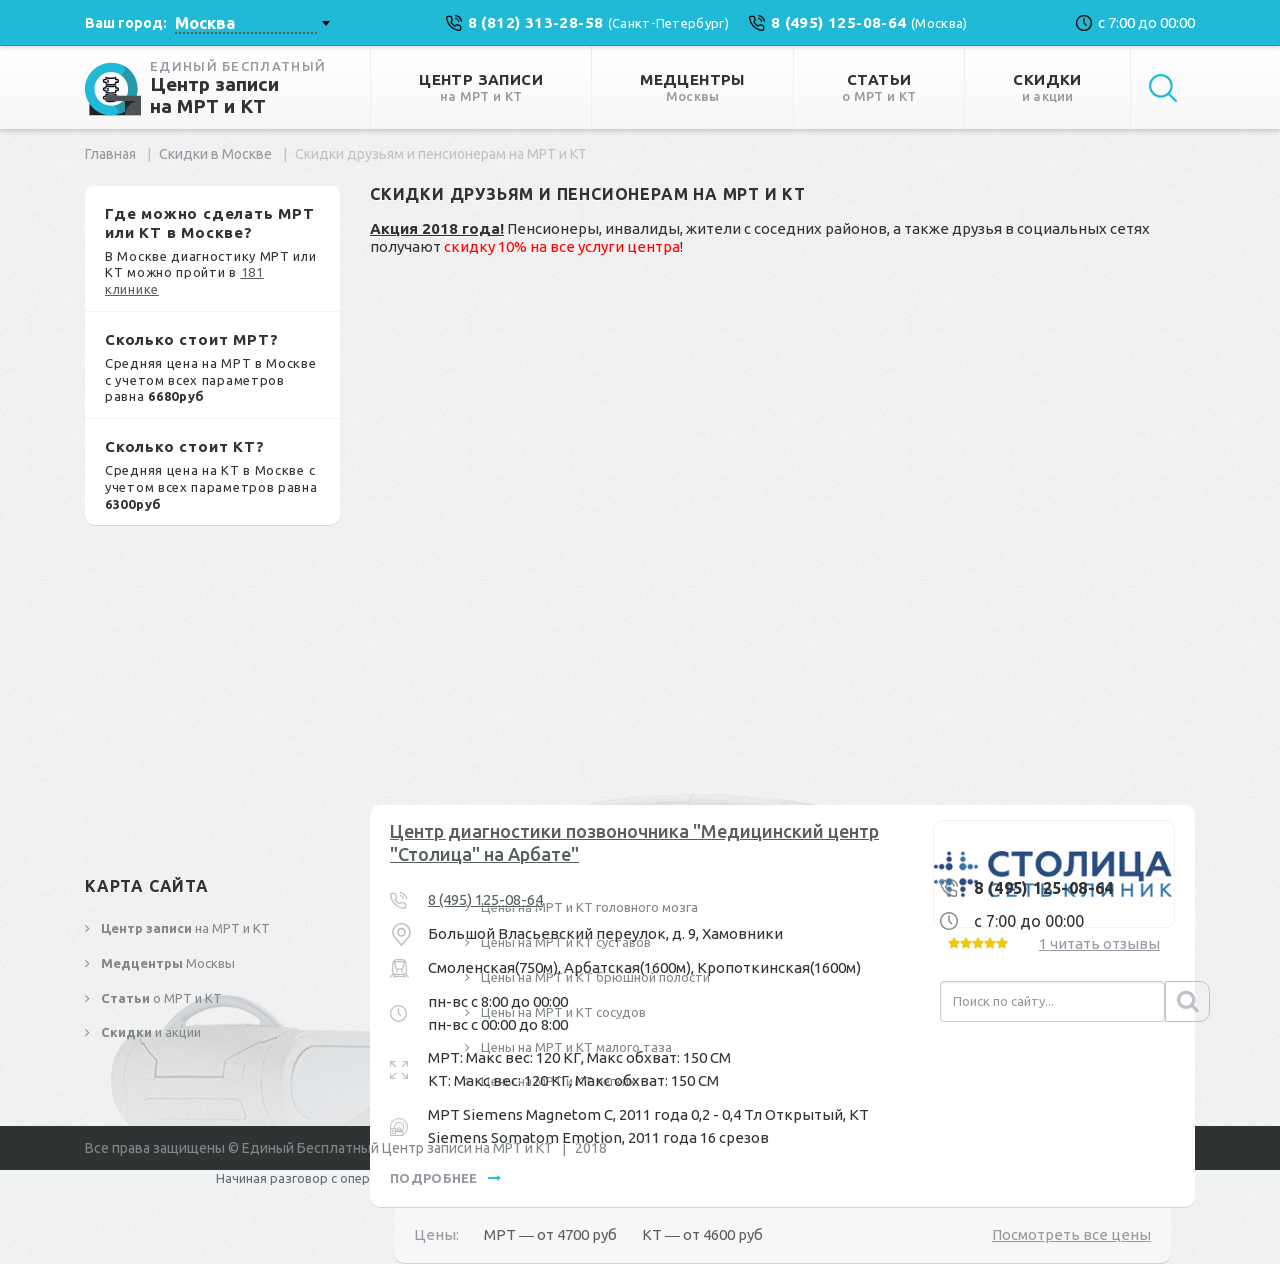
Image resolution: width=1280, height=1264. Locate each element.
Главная (110, 154)
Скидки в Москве (215, 154)
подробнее (445, 1178)
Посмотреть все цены (1071, 1234)
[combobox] (252, 23)
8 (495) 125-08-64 (485, 899)
